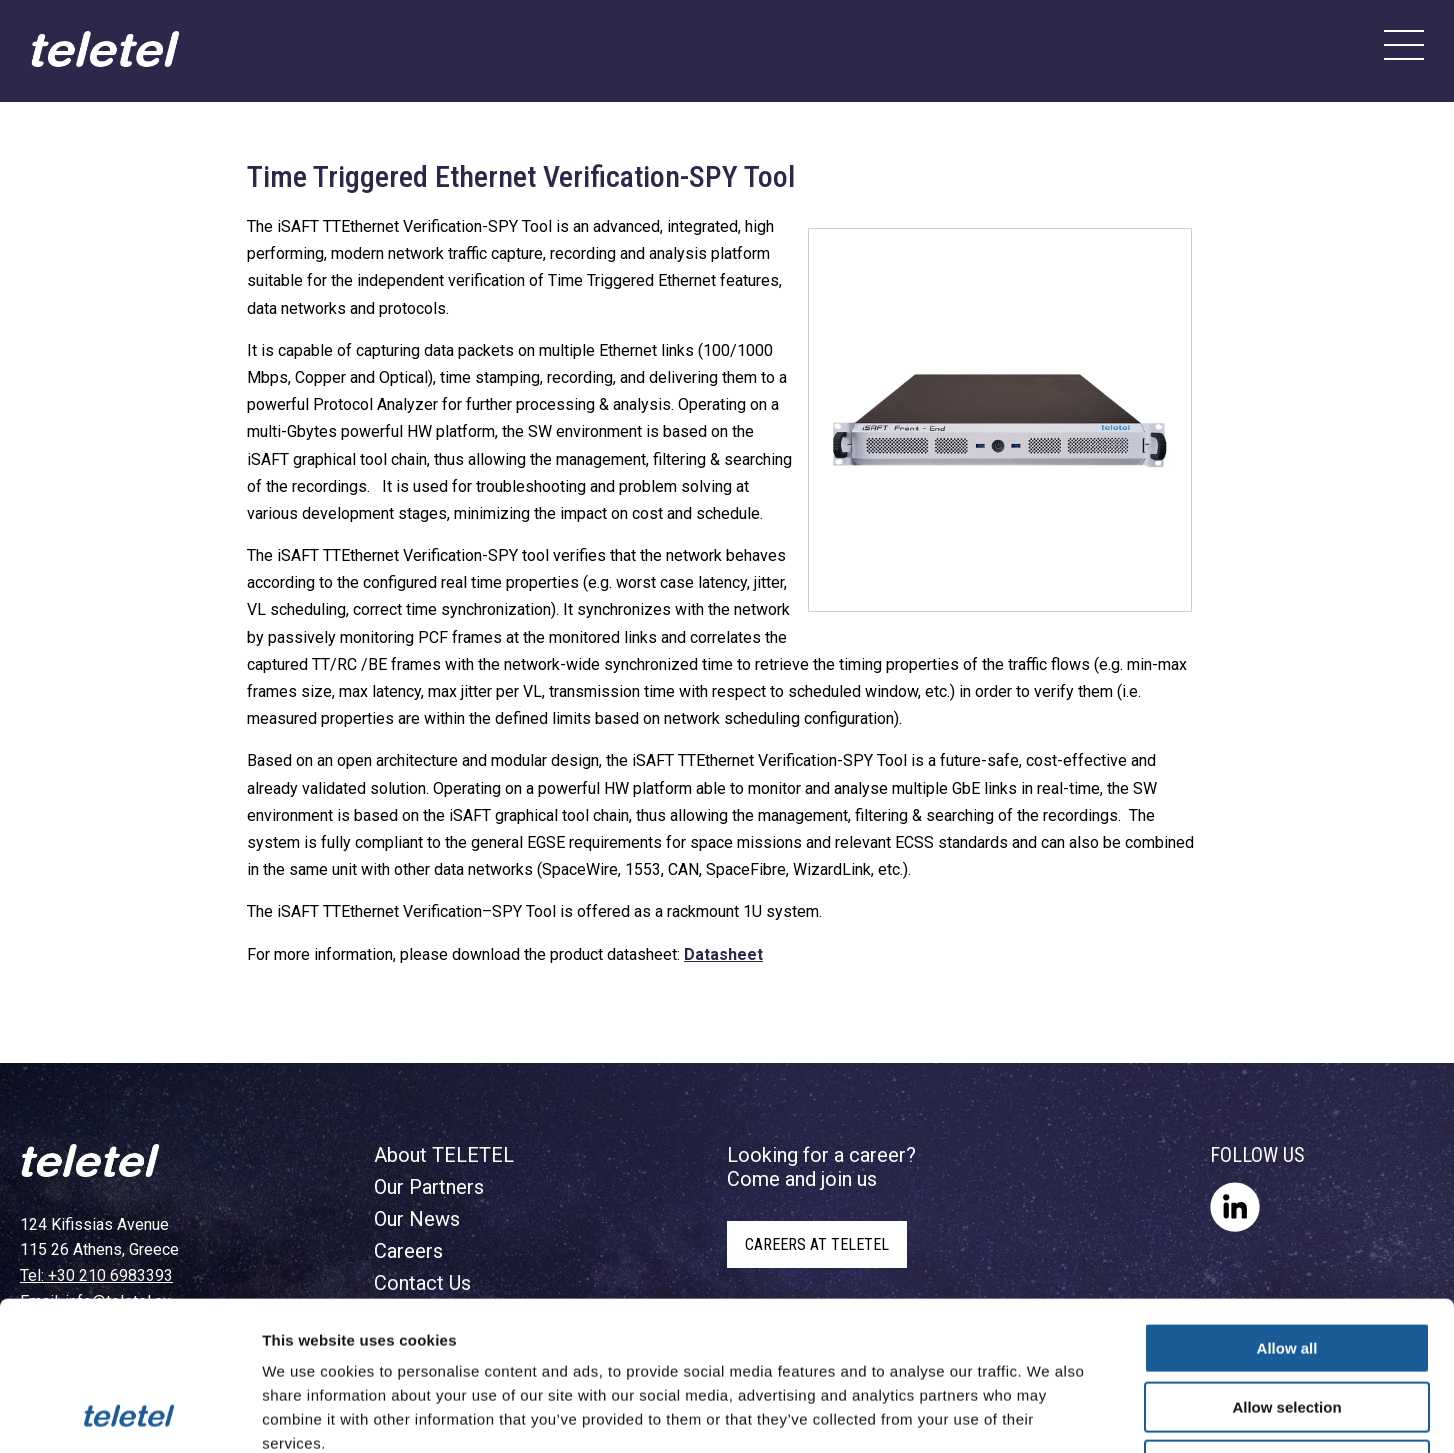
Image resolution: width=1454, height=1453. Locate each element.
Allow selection (1286, 1267)
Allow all (1287, 1208)
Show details (1049, 1413)
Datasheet (723, 954)
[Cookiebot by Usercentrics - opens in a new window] (129, 1414)
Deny (1287, 1325)
